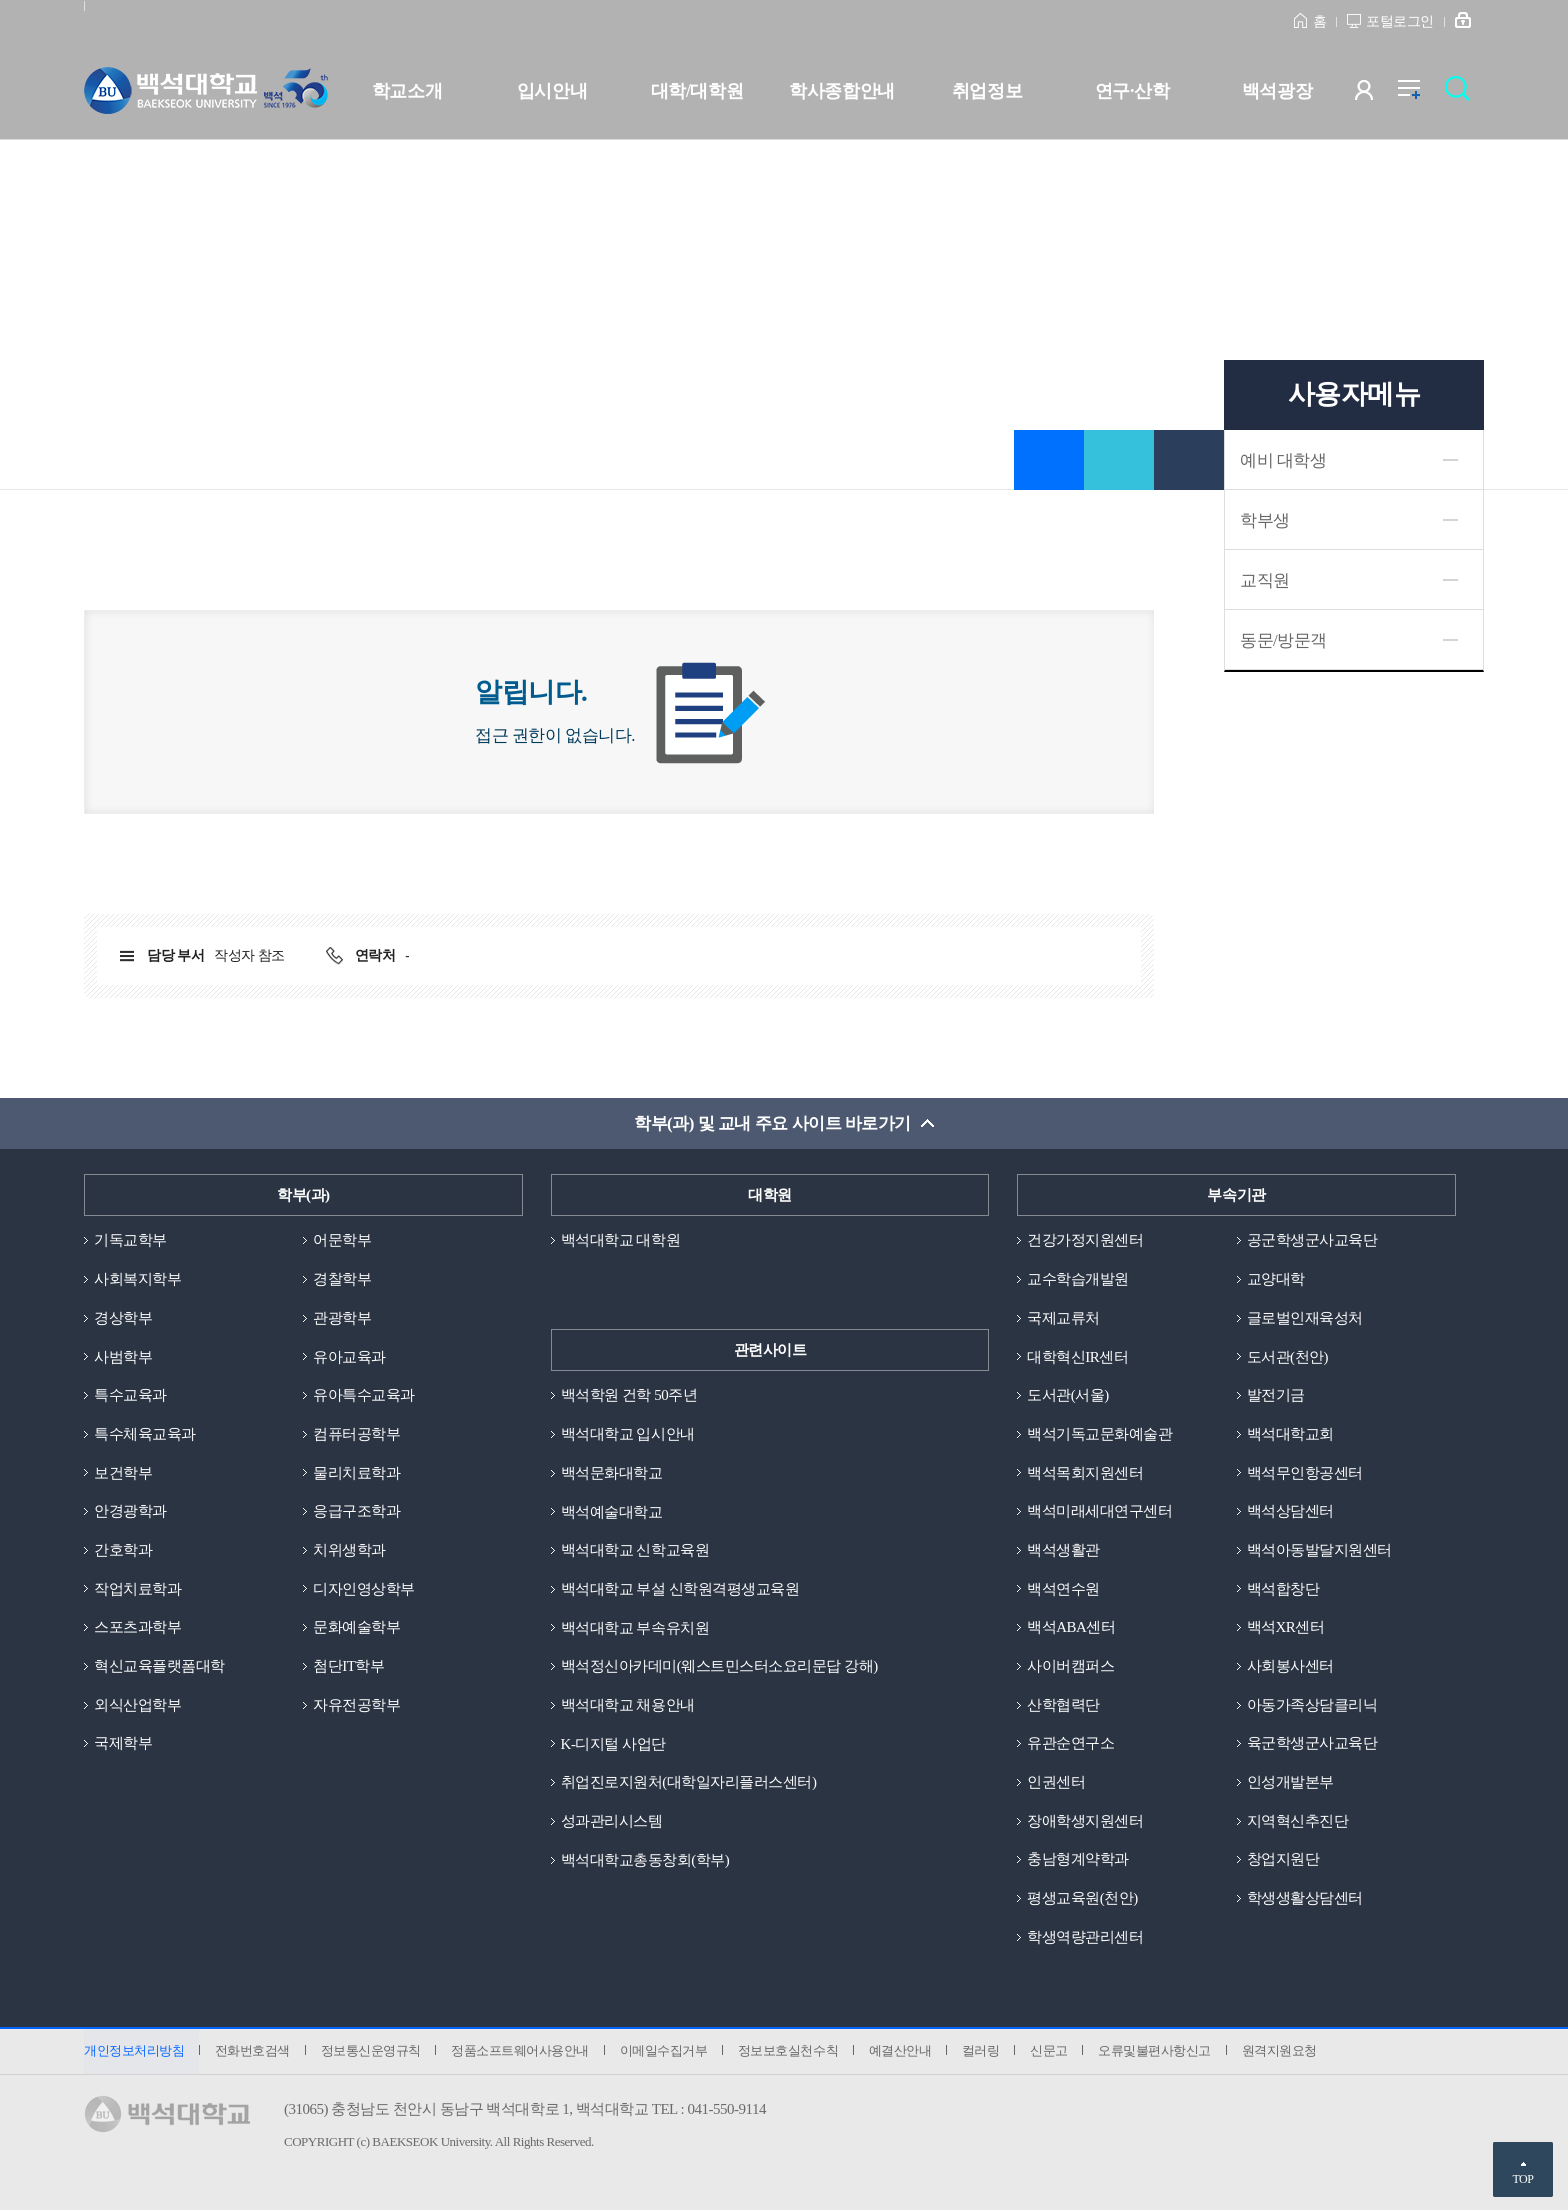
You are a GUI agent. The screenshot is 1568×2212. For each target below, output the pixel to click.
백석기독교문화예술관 (1099, 1434)
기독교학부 (130, 1241)
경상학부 (123, 1318)
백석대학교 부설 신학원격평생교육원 (680, 1589)
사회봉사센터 (1290, 1667)
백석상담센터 (1290, 1512)
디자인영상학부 (364, 1589)
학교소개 (407, 91)
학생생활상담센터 (1305, 1899)
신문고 (1052, 2052)
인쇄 (1189, 460)
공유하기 (1119, 460)
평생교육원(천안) (1082, 1899)
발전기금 (1276, 1396)
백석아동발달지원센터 (1319, 1551)
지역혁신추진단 (1298, 1822)
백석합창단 (1283, 1589)
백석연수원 (1063, 1589)
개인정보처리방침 (134, 2052)
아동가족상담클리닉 (1312, 1706)
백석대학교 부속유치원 (635, 1628)
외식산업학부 (137, 1706)
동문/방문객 (1283, 640)
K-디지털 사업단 (613, 1744)
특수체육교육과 (145, 1434)
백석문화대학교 (612, 1473)
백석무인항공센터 (1305, 1473)
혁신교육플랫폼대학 (159, 1667)
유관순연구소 (1070, 1744)
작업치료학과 (137, 1589)
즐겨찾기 (1049, 460)
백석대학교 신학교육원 (635, 1551)
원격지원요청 (1282, 2052)
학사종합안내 (841, 91)
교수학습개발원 (1078, 1279)
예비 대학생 (1283, 460)
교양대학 (1276, 1279)
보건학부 (123, 1473)
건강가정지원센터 (1085, 1241)
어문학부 (342, 1241)
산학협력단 (1063, 1706)
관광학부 (342, 1318)
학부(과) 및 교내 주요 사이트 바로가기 (772, 1123)
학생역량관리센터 (1085, 1938)
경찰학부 (342, 1279)
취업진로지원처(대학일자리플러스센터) (689, 1783)
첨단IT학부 (348, 1667)
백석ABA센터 (1071, 1628)
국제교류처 (1063, 1318)
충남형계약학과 (1078, 1861)
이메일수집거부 (665, 2052)
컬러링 (984, 2052)
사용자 (1376, 94)
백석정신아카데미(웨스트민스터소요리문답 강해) (719, 1667)
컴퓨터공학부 (356, 1434)
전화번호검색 (252, 2052)
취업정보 (987, 91)
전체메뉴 (1419, 94)
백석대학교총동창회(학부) (645, 1861)
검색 (1462, 94)
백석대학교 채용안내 (628, 1706)
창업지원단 (1283, 1861)
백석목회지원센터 (1085, 1473)
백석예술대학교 (612, 1512)
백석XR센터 (1286, 1628)
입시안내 (552, 91)
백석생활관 (1063, 1551)
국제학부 (123, 1744)
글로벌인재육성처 (1305, 1318)
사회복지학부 (137, 1279)
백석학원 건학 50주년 (629, 1396)
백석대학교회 (1290, 1434)
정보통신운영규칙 (371, 2052)
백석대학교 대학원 (620, 1241)
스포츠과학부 (137, 1628)
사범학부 (123, 1357)
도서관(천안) (1288, 1357)
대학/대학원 (697, 91)
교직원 (1265, 580)
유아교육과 (349, 1357)
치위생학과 (349, 1551)
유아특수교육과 (364, 1396)
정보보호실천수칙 (790, 2052)
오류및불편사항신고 (1158, 2052)
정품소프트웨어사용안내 (521, 2052)
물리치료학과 (356, 1473)
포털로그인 (1400, 21)
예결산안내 (902, 2052)
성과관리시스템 (612, 1822)
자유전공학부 (356, 1706)
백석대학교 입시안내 (628, 1434)
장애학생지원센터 (1085, 1822)
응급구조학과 (356, 1512)
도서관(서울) (1068, 1396)
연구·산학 (1132, 91)
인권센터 (1056, 1783)
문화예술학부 (356, 1628)
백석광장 (1277, 91)
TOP (1522, 2179)
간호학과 (123, 1551)
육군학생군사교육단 (1312, 1744)
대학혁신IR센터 (1077, 1357)
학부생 (1265, 520)
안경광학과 (130, 1512)
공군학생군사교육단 (1312, 1241)
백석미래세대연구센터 (1099, 1512)
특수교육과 (130, 1396)
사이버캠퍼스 (1070, 1667)
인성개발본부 (1290, 1783)
